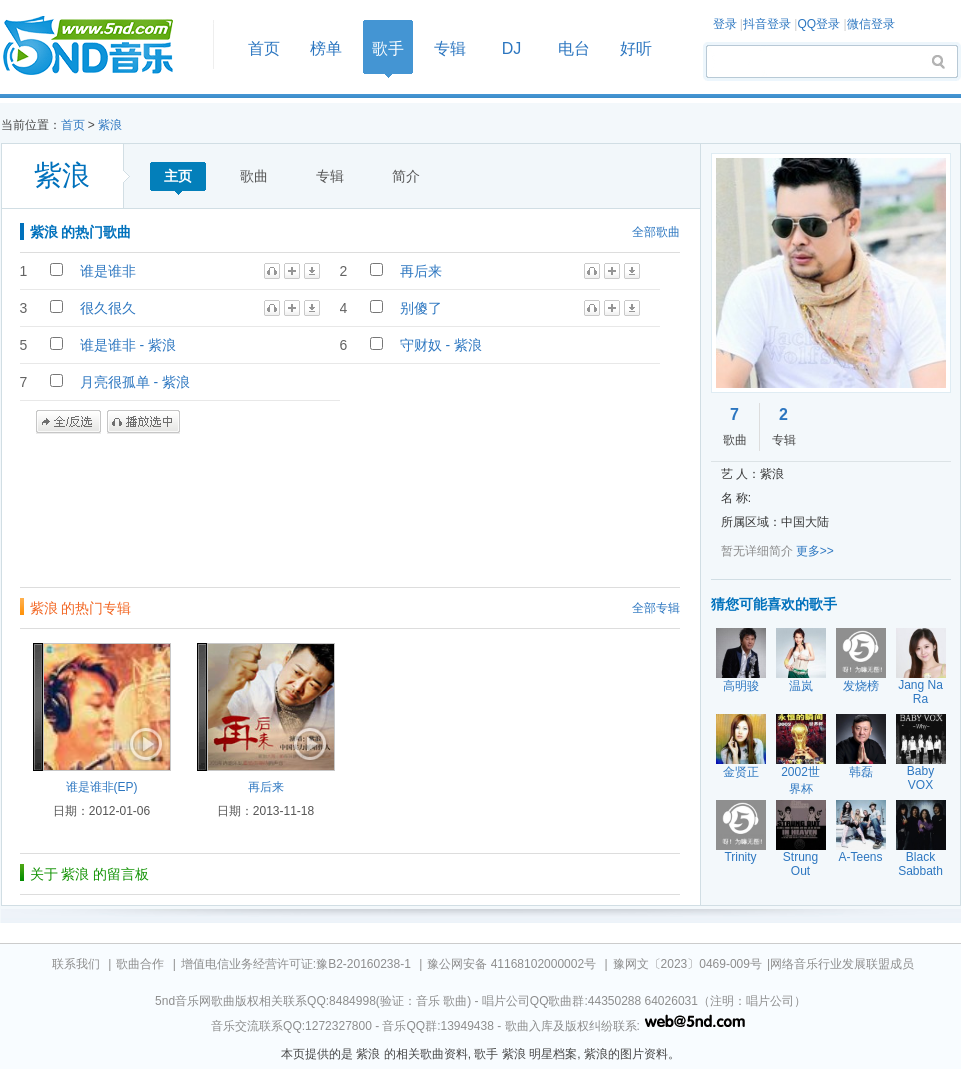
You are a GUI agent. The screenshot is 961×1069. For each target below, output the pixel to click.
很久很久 (108, 308)
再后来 (421, 271)
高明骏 (741, 686)
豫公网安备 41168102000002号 (511, 964)
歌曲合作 (140, 964)
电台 (574, 48)
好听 (636, 48)
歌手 (388, 48)
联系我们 (76, 964)
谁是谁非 (108, 271)
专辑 (450, 48)
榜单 (326, 48)
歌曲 (254, 176)
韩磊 (861, 772)
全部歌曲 (656, 232)
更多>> (815, 551)
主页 (178, 176)
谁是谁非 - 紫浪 (128, 345)
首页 (101, 46)
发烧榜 (861, 686)
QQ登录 (818, 24)
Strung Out (800, 864)
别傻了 (421, 308)
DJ (512, 48)
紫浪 (110, 125)
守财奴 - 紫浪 (441, 345)
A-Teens (860, 857)
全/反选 (68, 422)
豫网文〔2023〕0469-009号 (687, 964)
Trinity (740, 857)
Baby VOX (920, 778)
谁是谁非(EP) (102, 787)
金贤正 (741, 772)
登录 (725, 24)
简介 (406, 176)
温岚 (801, 686)
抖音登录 (767, 24)
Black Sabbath (920, 864)
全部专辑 (656, 608)
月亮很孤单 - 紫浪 (135, 382)
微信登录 (871, 24)
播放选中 (143, 422)
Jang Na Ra (920, 692)
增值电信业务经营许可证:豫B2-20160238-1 (296, 964)
